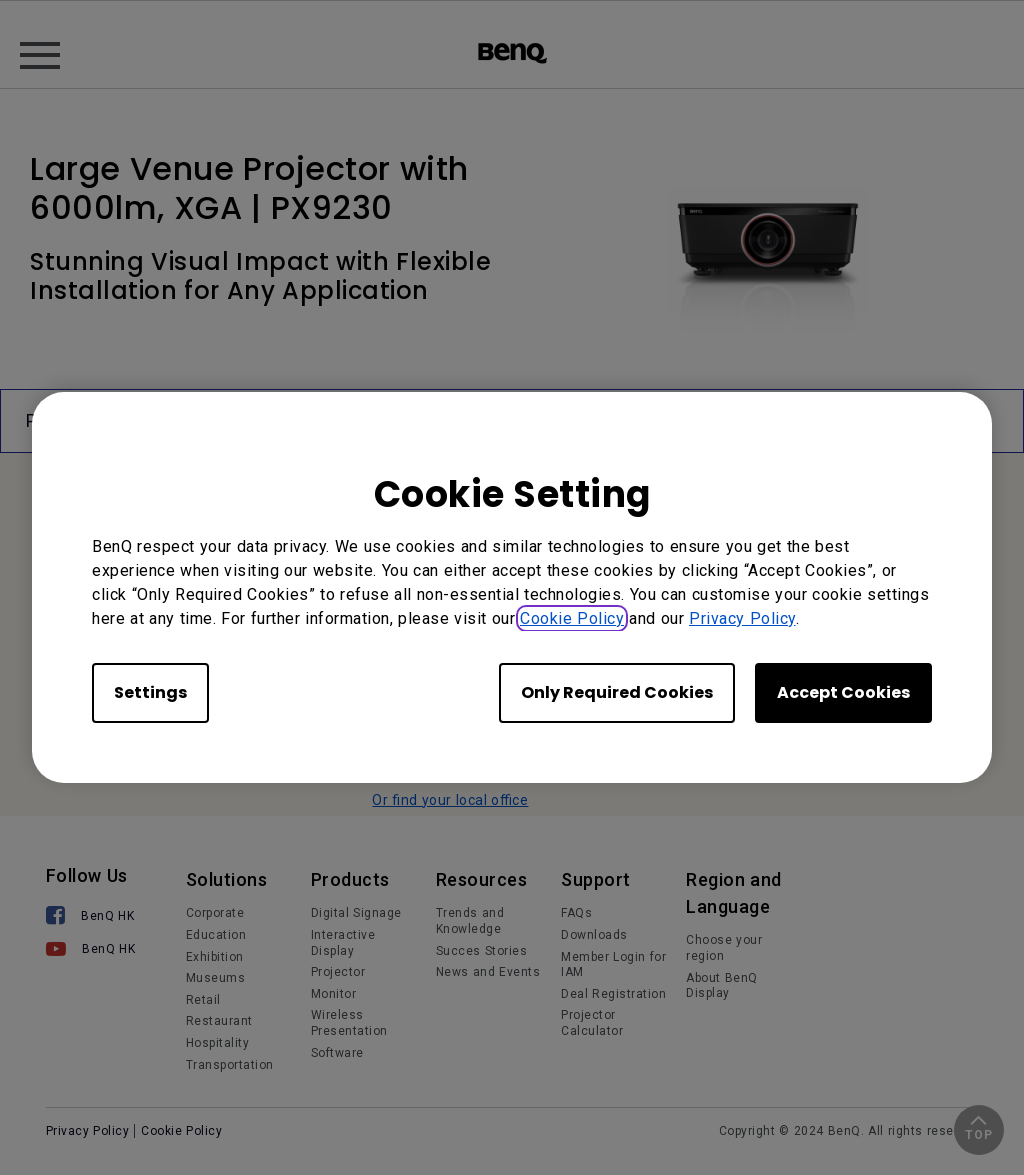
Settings (150, 692)
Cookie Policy (572, 618)
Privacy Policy (742, 618)
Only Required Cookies (617, 692)
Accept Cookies (843, 692)
